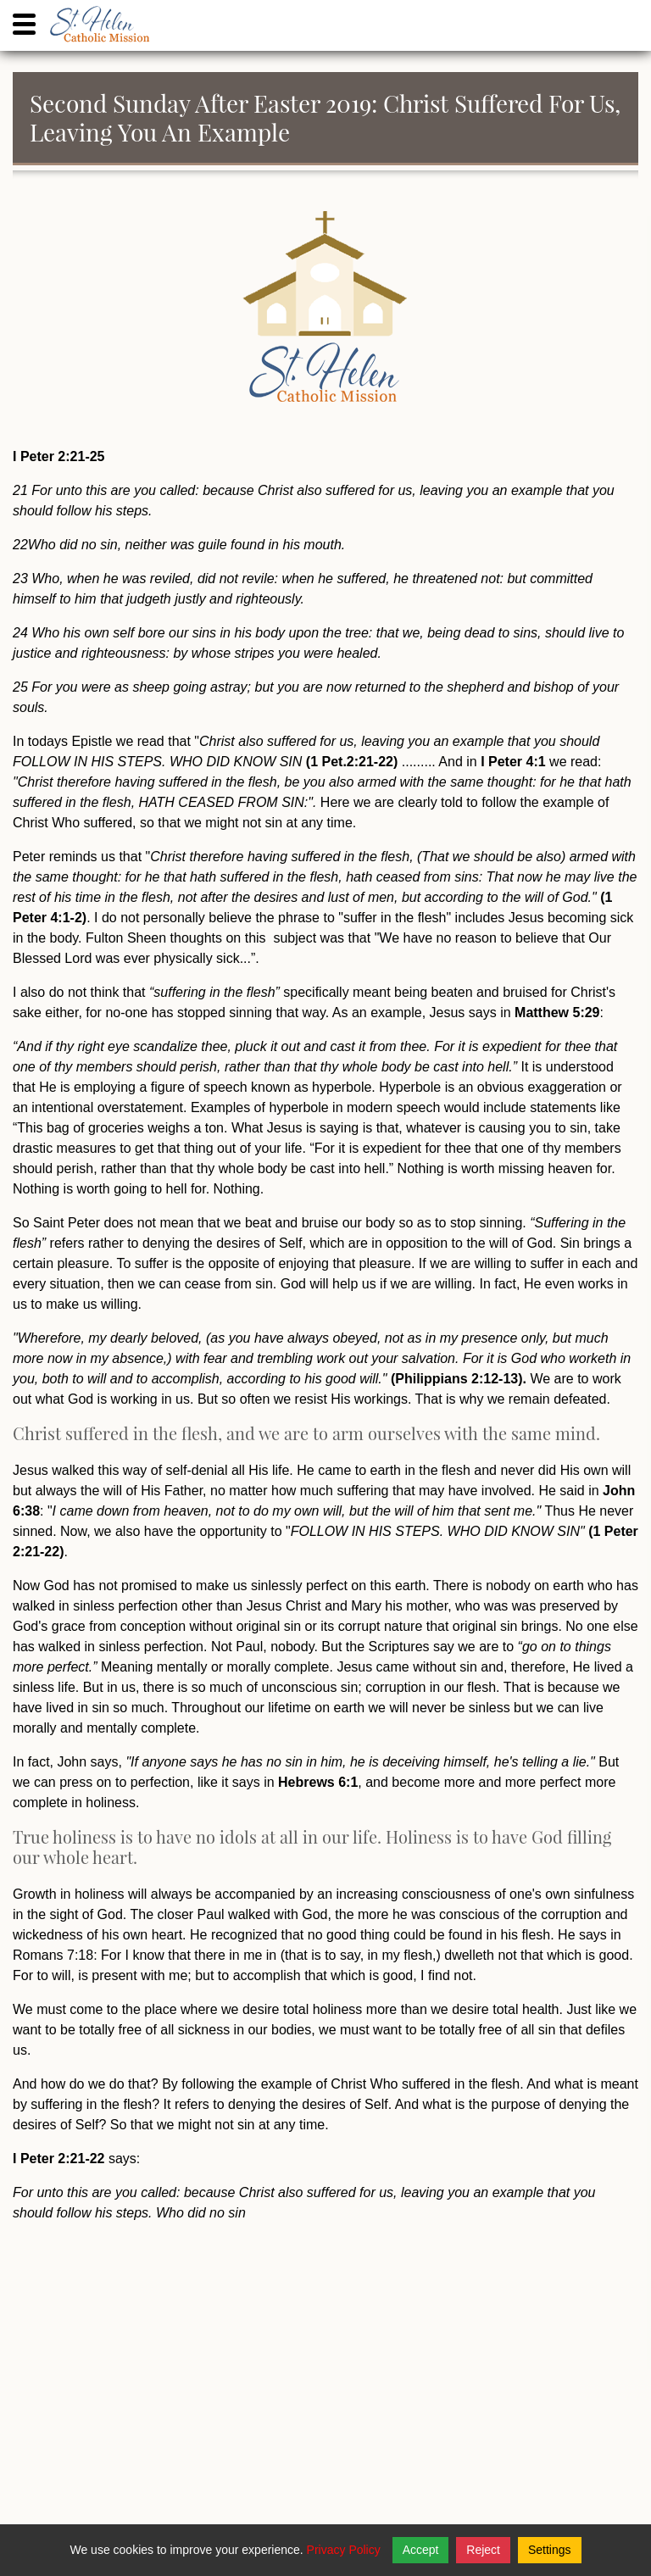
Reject (483, 2550)
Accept (421, 2550)
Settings (549, 2550)
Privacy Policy (344, 2550)
